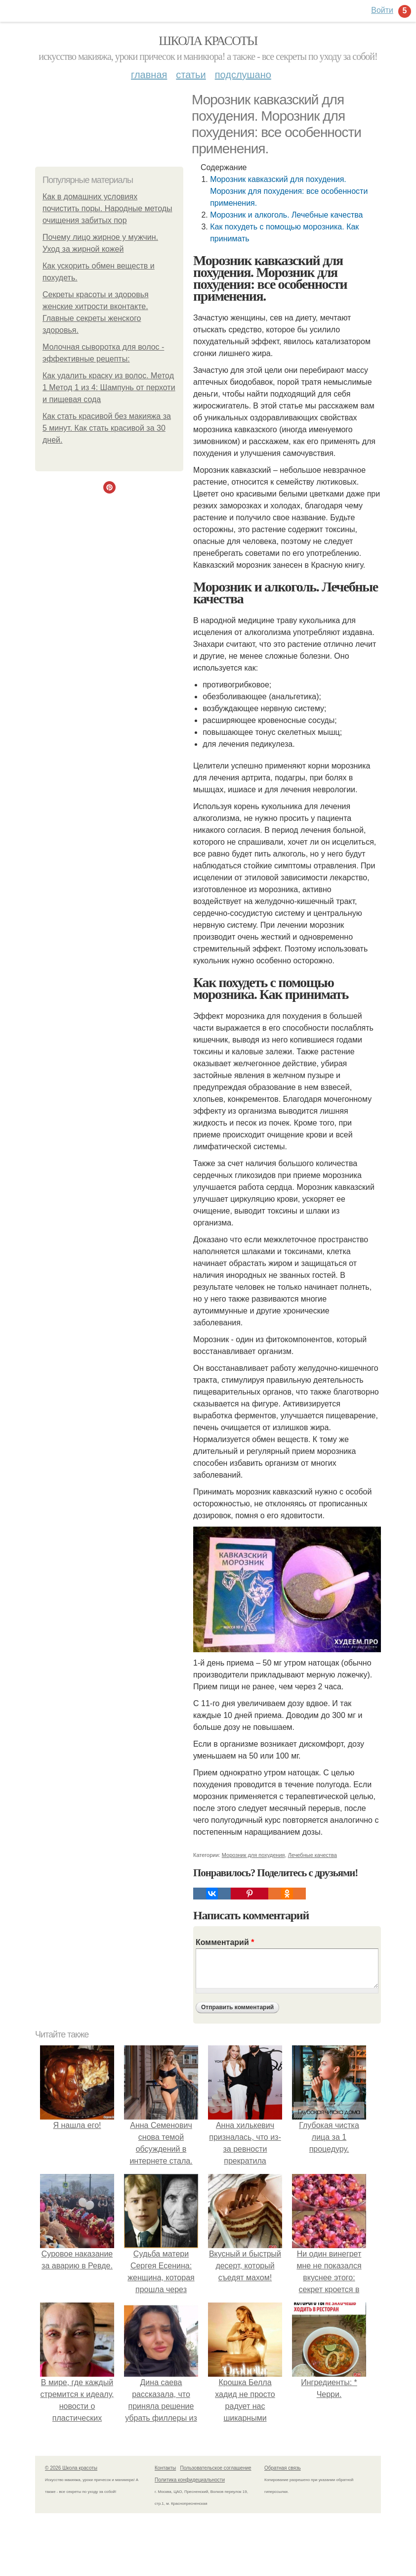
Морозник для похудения (253, 1855)
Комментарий (225, 1942)
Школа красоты (208, 41)
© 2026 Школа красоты (71, 2468)
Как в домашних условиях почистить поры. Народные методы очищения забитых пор (107, 208)
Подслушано (243, 74)
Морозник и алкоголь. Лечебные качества (286, 215)
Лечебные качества (312, 1855)
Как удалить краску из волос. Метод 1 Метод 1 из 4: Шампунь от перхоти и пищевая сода (108, 387)
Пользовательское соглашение (215, 2468)
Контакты (165, 2468)
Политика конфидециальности (190, 2480)
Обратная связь (282, 2468)
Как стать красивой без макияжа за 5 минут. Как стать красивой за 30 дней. (106, 428)
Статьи (191, 74)
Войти (382, 10)
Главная (149, 74)
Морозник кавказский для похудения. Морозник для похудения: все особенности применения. (289, 191)
